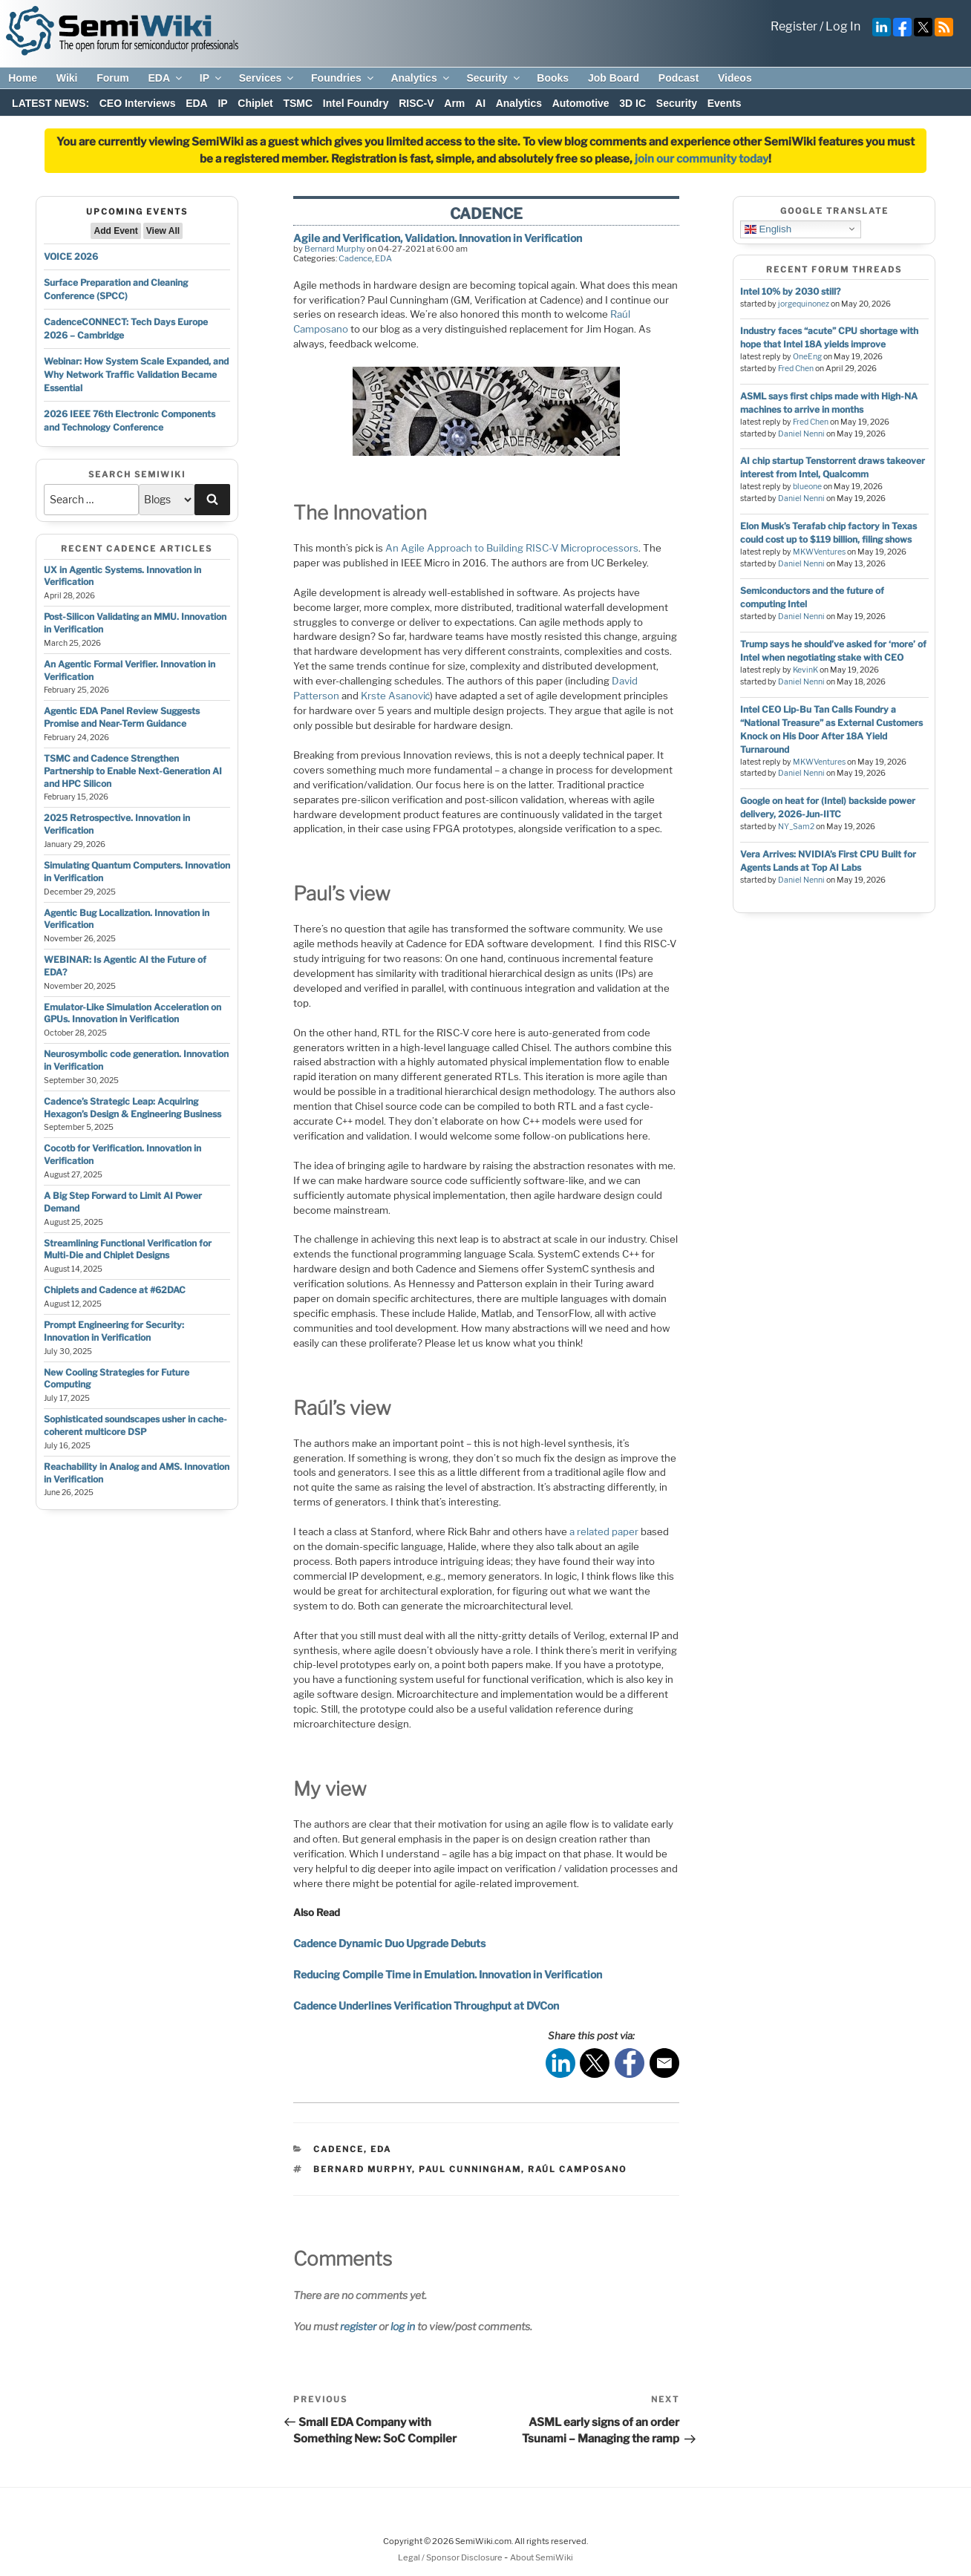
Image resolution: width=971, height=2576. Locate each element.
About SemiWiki (541, 2557)
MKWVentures (819, 552)
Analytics (420, 78)
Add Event (115, 231)
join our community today (701, 159)
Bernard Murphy (334, 248)
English (768, 229)
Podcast (678, 78)
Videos (735, 78)
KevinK (805, 670)
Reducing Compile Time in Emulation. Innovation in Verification (447, 1974)
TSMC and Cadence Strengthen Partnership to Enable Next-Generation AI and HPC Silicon (133, 771)
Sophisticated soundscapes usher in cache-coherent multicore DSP (135, 1425)
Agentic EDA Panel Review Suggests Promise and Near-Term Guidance (122, 717)
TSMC (298, 103)
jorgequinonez (803, 304)
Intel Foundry (356, 103)
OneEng (807, 357)
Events (724, 103)
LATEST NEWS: (50, 103)
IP (211, 78)
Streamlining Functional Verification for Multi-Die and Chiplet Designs (128, 1249)
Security (493, 78)
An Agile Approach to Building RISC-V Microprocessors (511, 548)
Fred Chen (796, 368)
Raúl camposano (577, 2169)
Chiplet (255, 103)
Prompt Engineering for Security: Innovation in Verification (114, 1331)
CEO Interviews (137, 103)
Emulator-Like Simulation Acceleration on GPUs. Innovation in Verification (132, 1013)
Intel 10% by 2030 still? (790, 291)
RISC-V (416, 103)
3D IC (632, 103)
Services (267, 78)
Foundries (343, 78)
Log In (842, 26)
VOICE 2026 (71, 256)
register (358, 2326)
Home (22, 78)
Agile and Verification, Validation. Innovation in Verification (437, 238)
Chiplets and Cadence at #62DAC (115, 1289)
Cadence (355, 258)
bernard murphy (362, 2169)
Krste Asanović (396, 696)
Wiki (67, 78)
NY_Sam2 (796, 826)
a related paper (603, 1531)
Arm (454, 103)
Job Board (613, 78)
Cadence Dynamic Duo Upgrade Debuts (389, 1943)
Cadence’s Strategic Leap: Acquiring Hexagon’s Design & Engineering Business (132, 1107)
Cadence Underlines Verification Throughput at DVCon (426, 2005)
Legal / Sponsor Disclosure (451, 2557)
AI (480, 103)
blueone (807, 486)
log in (402, 2326)
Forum (113, 78)
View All (163, 231)
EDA (166, 78)
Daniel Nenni (801, 434)
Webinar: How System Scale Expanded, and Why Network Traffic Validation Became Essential (136, 374)
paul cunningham (470, 2169)
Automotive (580, 103)
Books (553, 78)
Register (794, 26)
